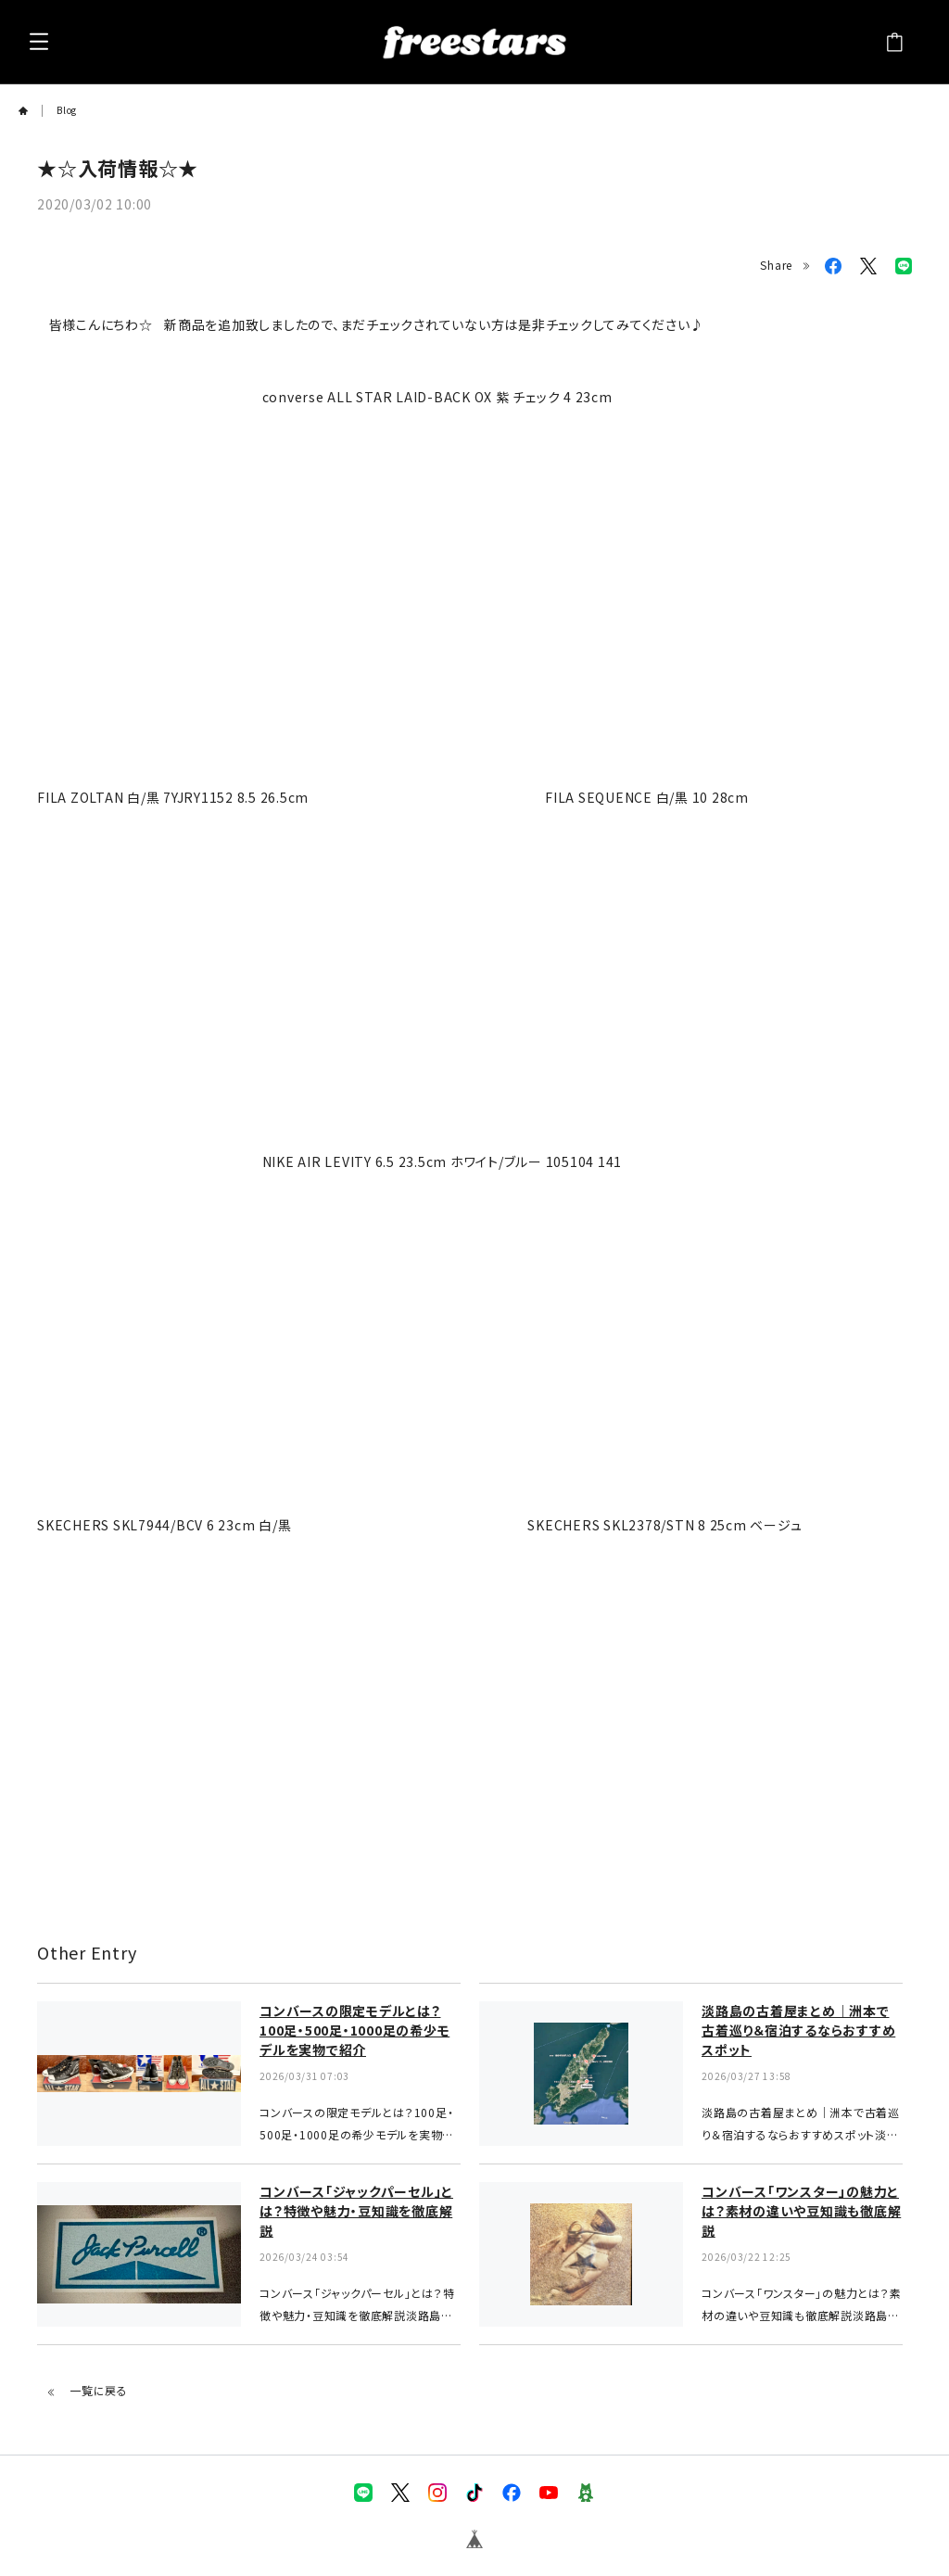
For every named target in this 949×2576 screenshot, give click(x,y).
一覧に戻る (87, 2390)
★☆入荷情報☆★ (117, 168)
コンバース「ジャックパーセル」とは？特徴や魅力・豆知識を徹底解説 (356, 2211)
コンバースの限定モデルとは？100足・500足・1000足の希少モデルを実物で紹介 (354, 2030)
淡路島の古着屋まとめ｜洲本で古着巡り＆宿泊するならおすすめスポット (798, 2030)
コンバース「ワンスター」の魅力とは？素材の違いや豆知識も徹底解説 (801, 2211)
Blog (67, 110)
